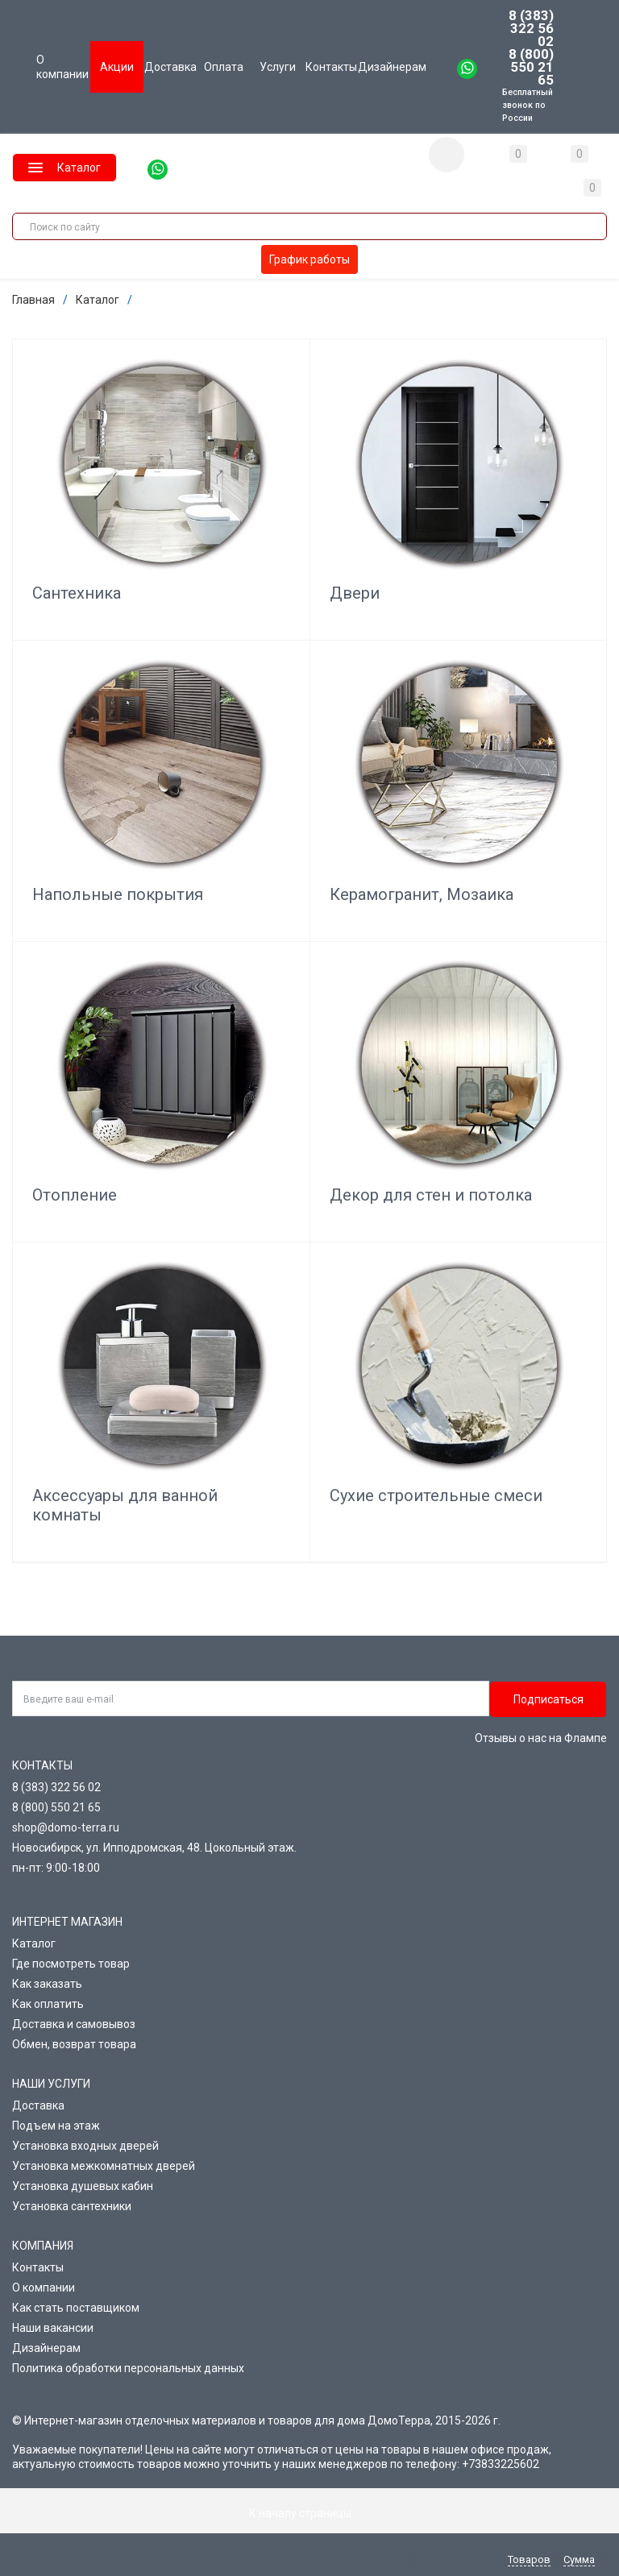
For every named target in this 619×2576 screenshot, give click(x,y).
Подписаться (548, 1699)
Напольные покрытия (117, 894)
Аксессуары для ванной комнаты (125, 1505)
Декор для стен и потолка (431, 1195)
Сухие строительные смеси (436, 1495)
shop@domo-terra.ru (65, 1827)
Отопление (74, 1195)
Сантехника (76, 593)
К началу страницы (309, 2513)
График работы (309, 259)
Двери (355, 593)
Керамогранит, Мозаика (421, 894)
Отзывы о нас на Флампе (541, 1738)
